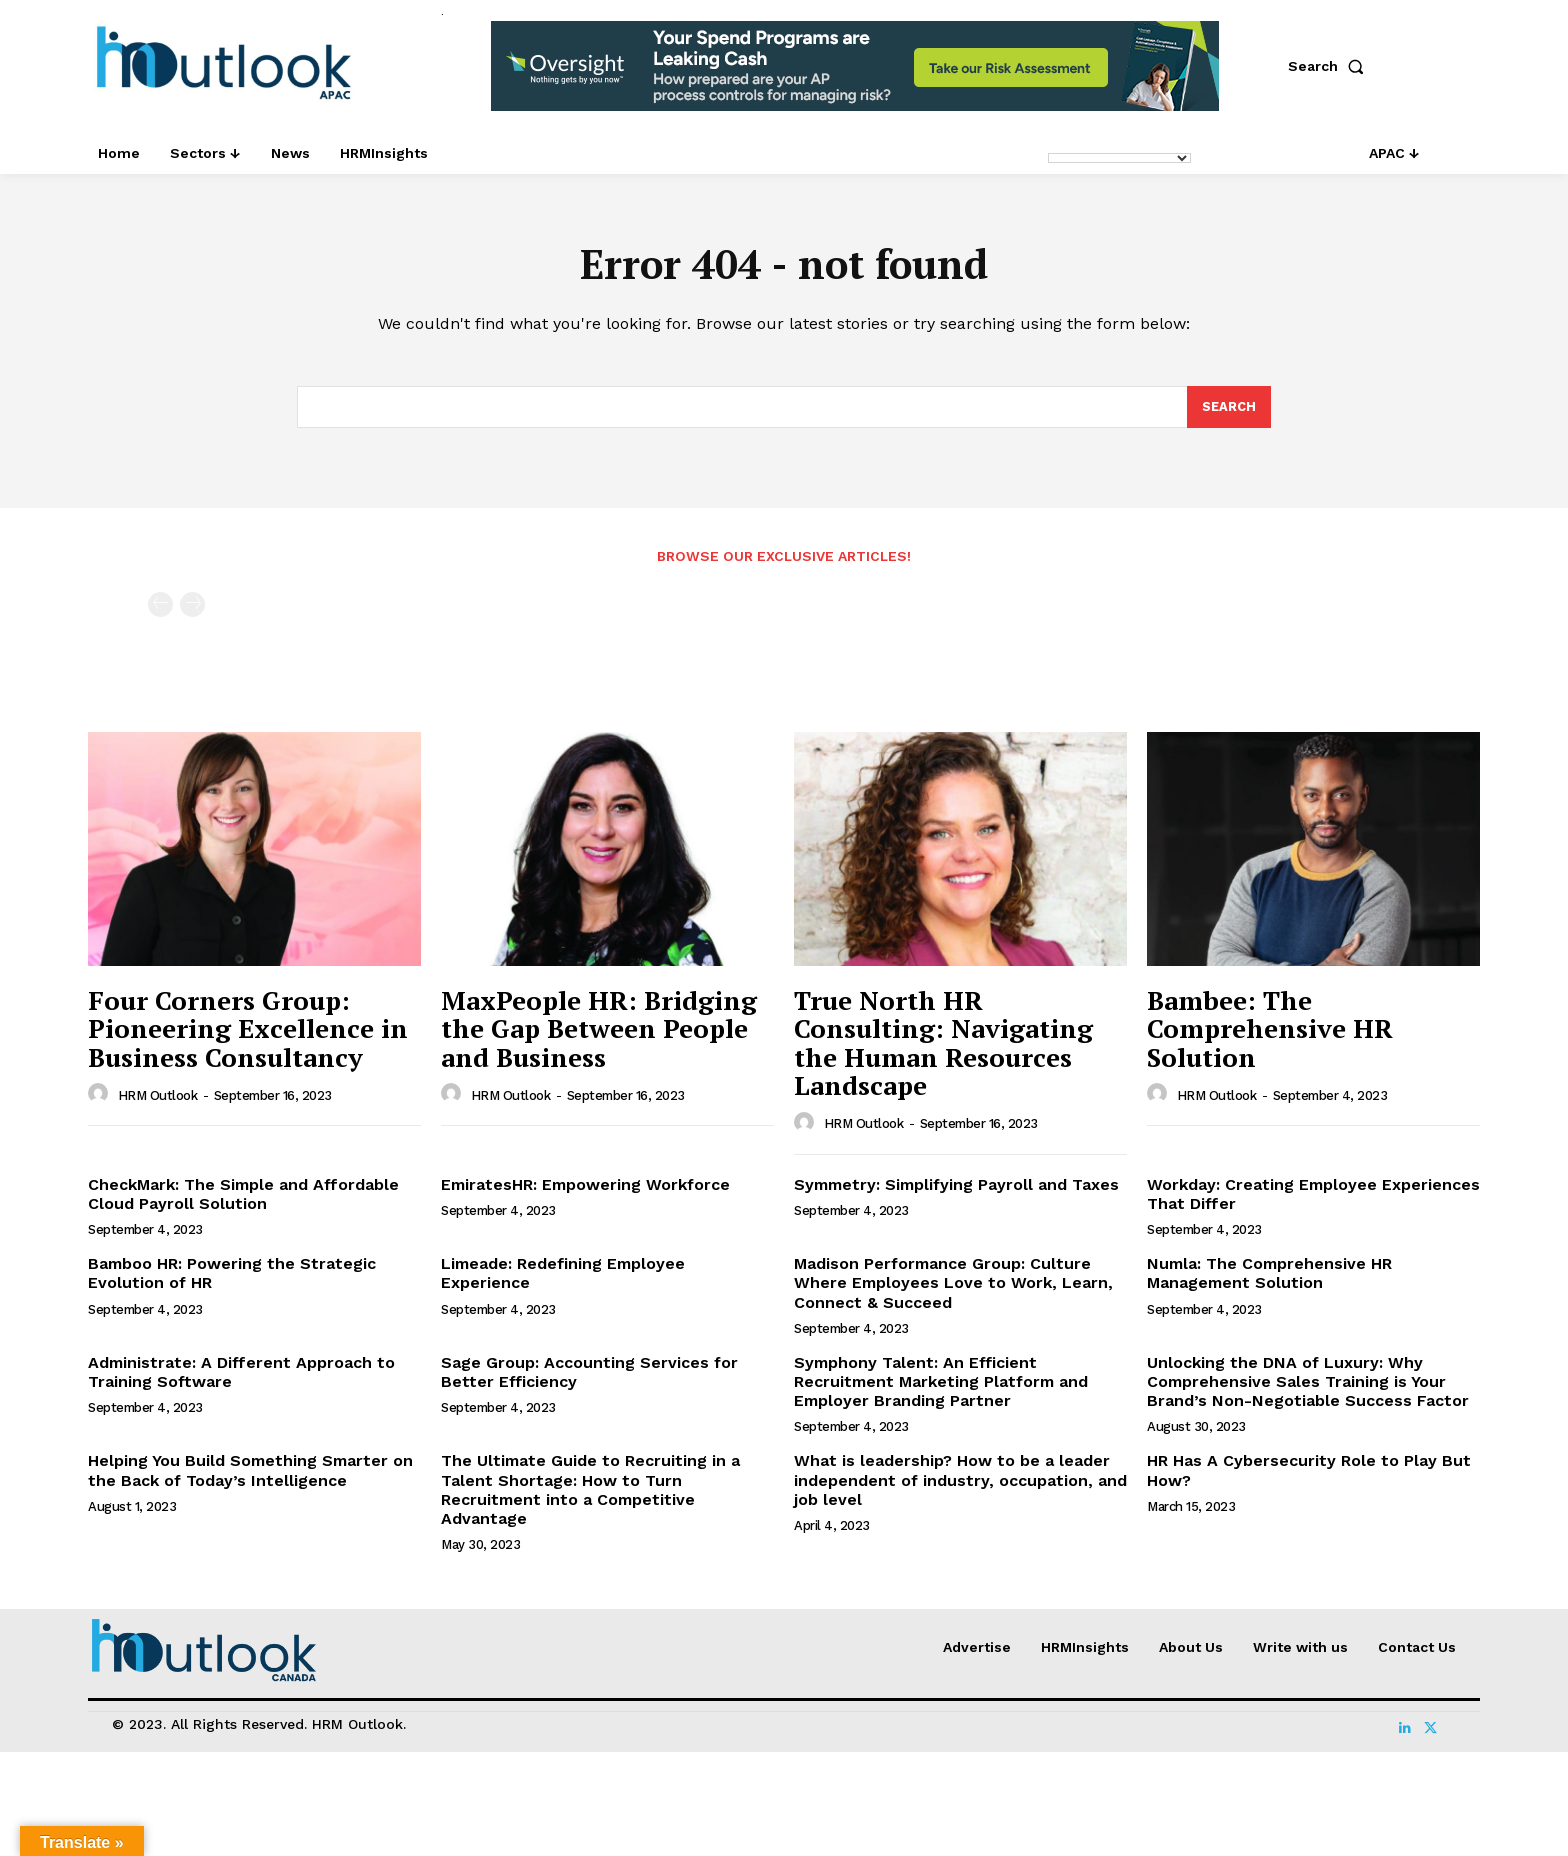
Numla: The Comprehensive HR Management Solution (1269, 1275)
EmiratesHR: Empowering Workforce (585, 1186)
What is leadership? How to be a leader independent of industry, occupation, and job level (960, 1482)
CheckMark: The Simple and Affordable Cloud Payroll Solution (243, 1196)
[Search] (1229, 409)
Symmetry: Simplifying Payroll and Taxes (956, 1186)
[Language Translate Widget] (1119, 158)
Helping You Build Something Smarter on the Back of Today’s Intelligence (250, 1473)
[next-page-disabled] (192, 607)
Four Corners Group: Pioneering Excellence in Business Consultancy (248, 1030)
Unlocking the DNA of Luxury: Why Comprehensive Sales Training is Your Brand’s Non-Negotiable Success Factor (1308, 1383)
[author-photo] (101, 1096)
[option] (855, 76)
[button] (1330, 66)
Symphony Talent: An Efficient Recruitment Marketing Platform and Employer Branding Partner (941, 1383)
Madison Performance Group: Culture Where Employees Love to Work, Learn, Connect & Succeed (953, 1284)
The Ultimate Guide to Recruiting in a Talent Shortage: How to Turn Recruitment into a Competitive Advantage (590, 1492)
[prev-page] (160, 607)
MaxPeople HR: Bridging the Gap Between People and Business (599, 1030)
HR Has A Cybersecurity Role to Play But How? (1309, 1473)
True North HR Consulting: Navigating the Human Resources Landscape (943, 1045)
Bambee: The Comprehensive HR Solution (1270, 1030)
